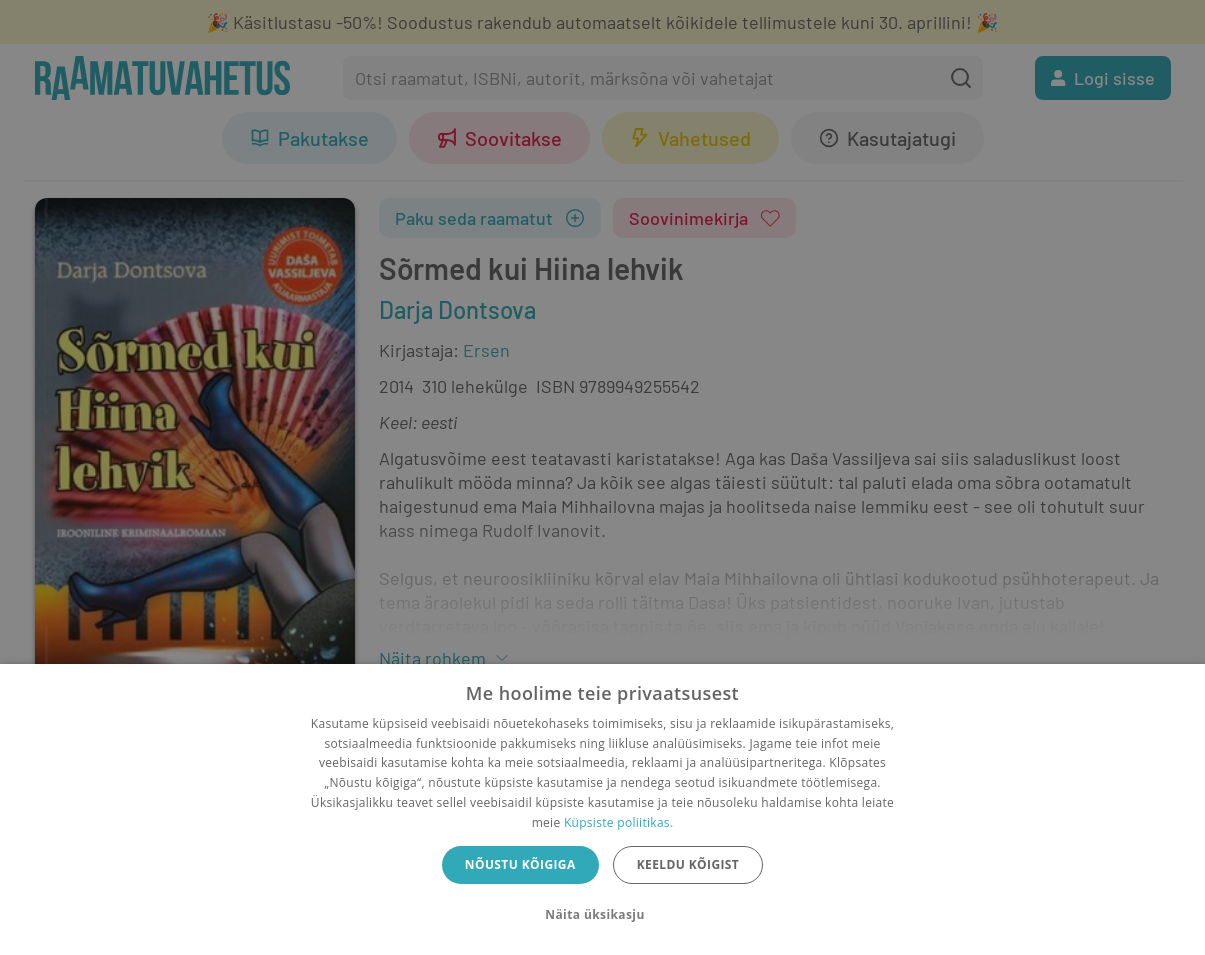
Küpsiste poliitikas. (618, 822)
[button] (602, 915)
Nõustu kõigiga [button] (520, 864)
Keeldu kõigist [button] (688, 864)
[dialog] (602, 809)
